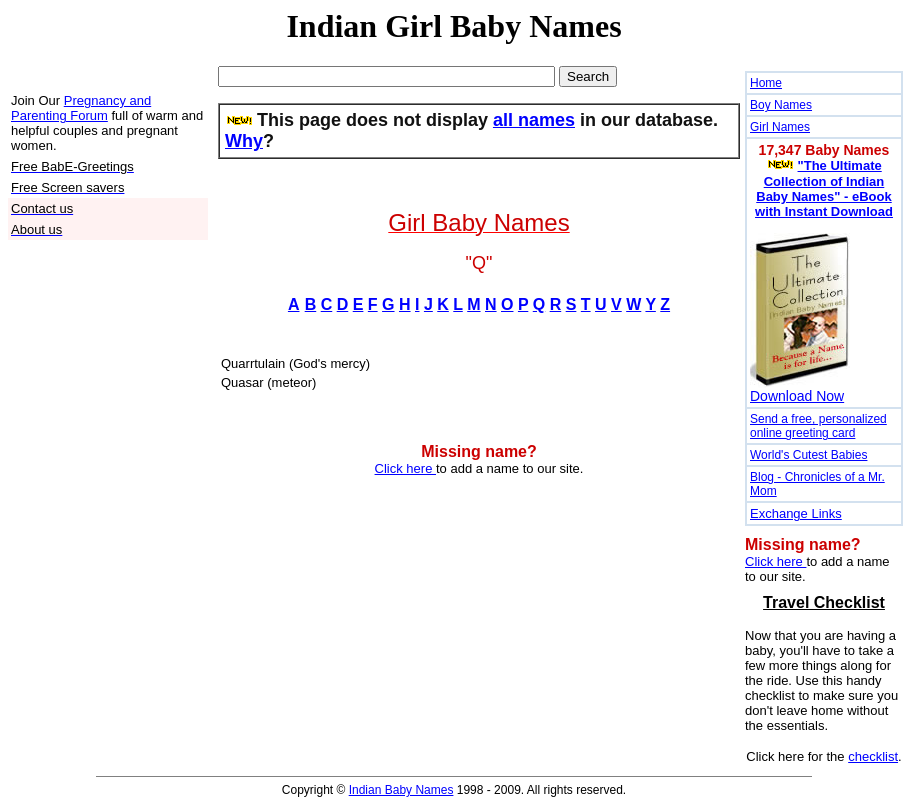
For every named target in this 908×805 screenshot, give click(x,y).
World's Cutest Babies (808, 455)
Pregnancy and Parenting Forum (81, 108)
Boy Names (781, 105)
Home (766, 83)
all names (534, 120)
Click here (405, 468)
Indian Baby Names (401, 790)
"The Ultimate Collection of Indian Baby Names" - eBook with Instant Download (824, 188)
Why (244, 141)
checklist (873, 756)
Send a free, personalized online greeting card (818, 426)
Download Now (797, 396)
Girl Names (780, 127)
